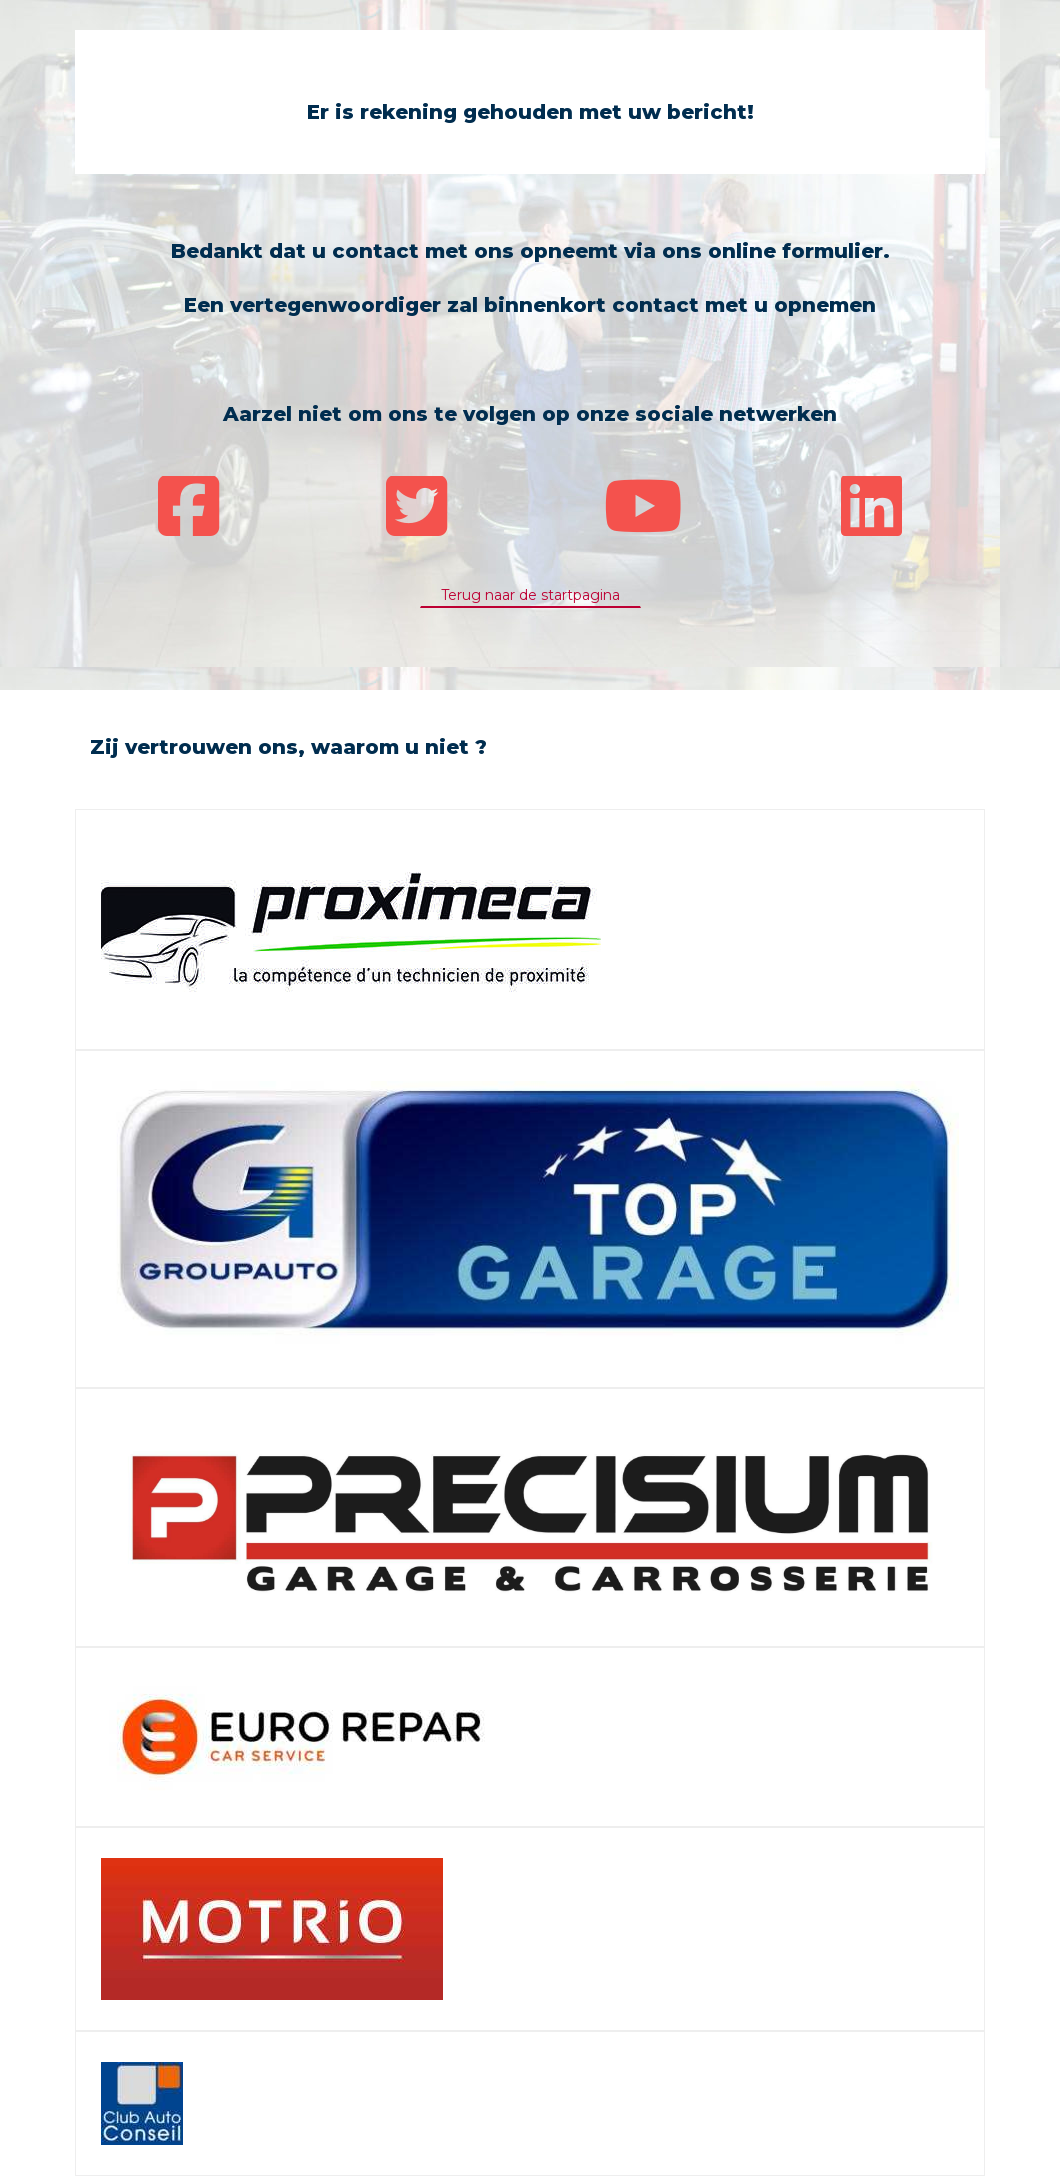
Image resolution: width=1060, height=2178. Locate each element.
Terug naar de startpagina (530, 595)
